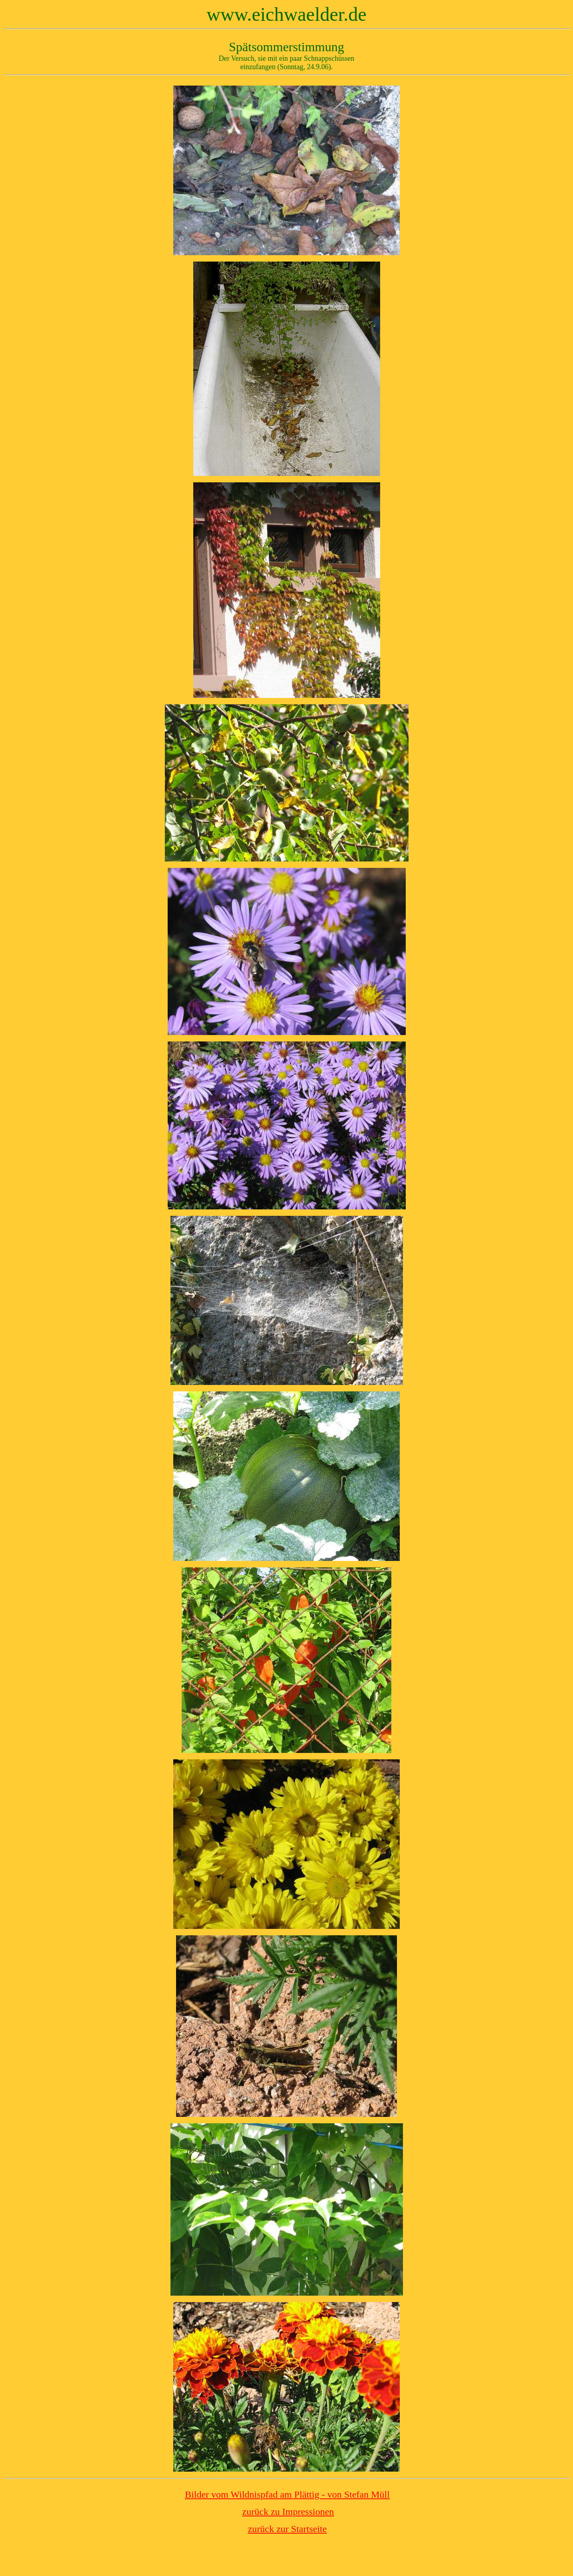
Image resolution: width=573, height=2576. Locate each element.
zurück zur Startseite (287, 2529)
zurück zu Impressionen (288, 2511)
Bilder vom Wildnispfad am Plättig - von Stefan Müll (287, 2494)
